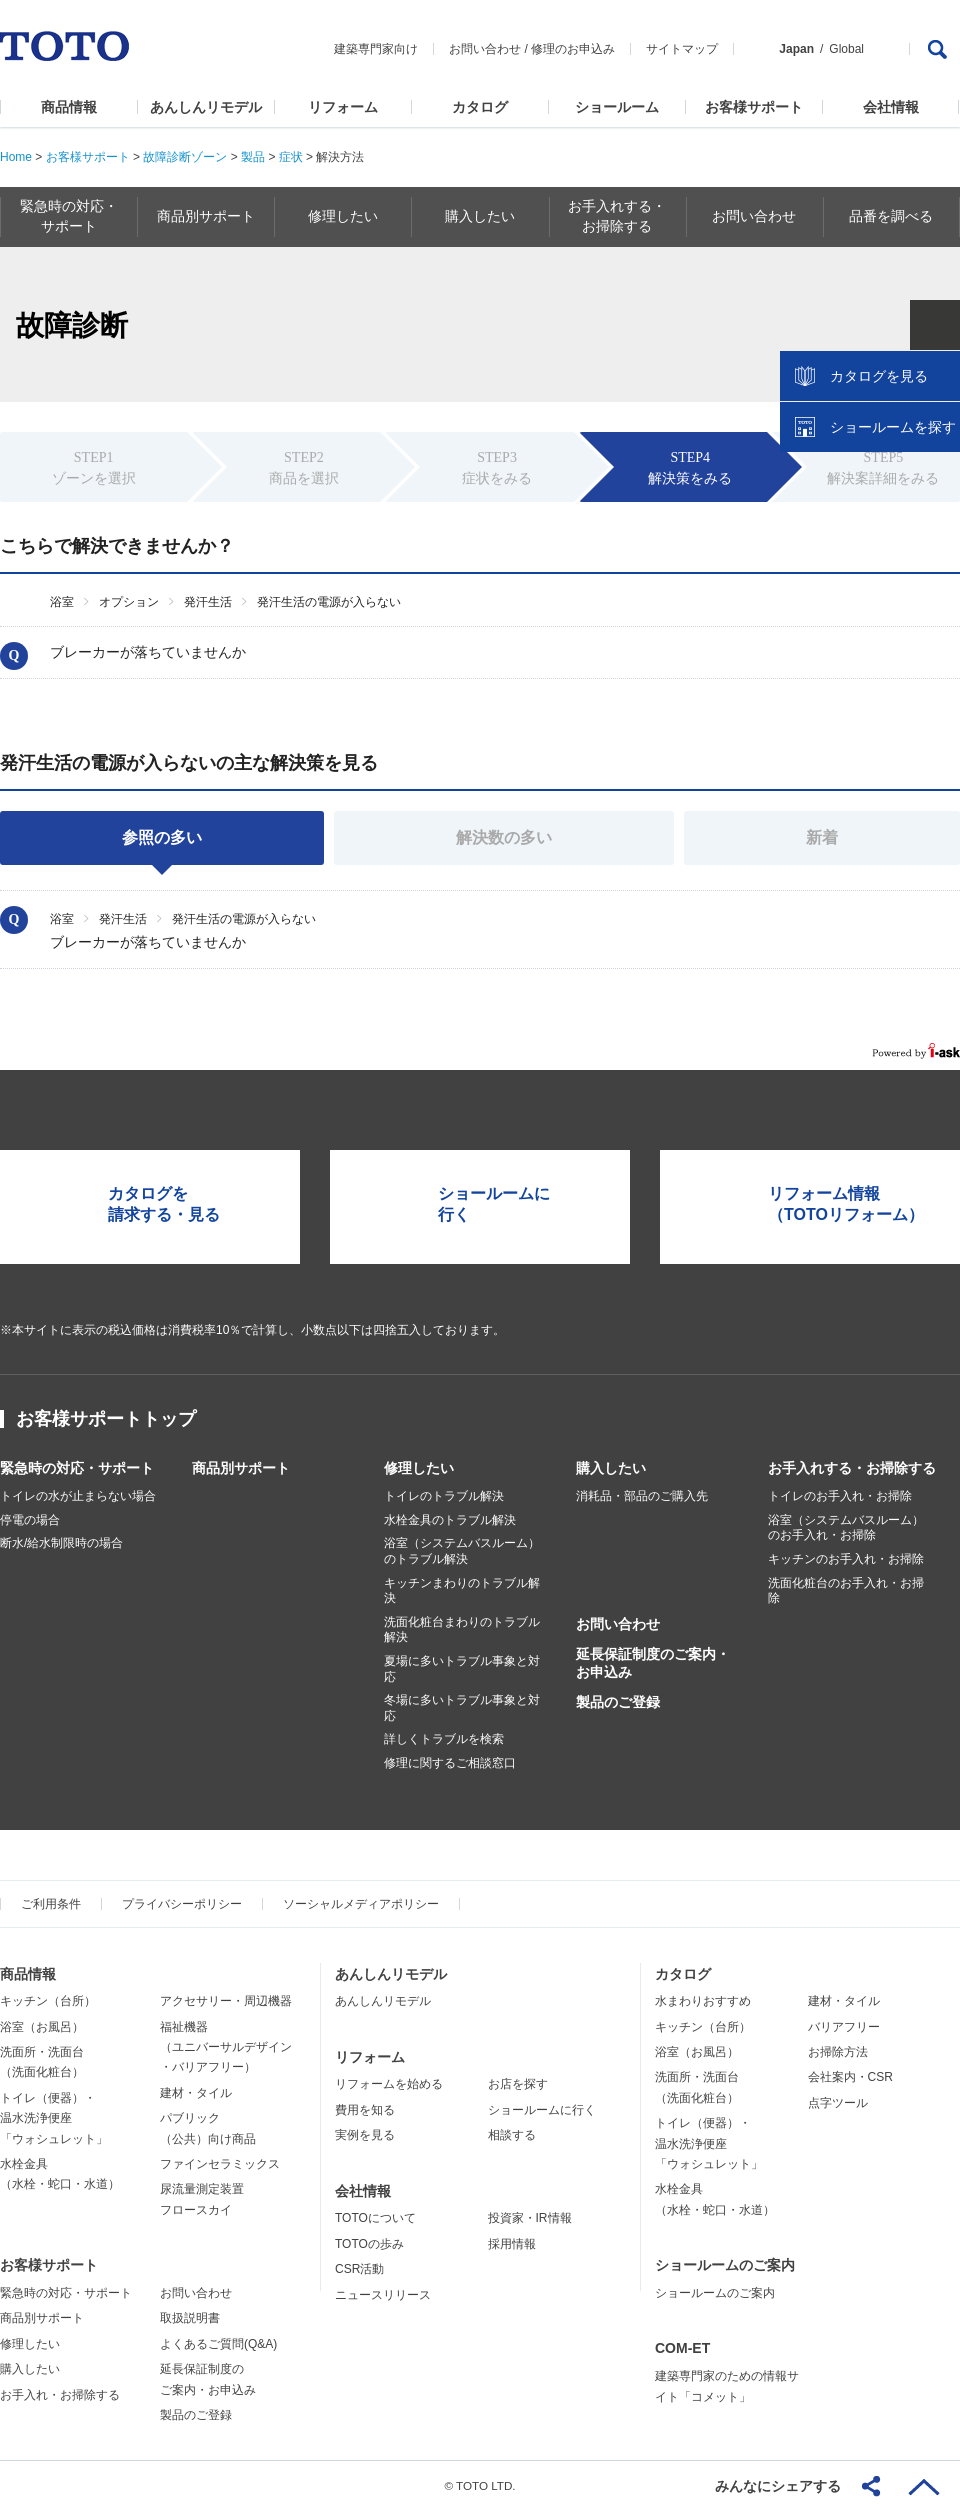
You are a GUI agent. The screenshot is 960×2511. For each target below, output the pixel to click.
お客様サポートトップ (106, 1419)
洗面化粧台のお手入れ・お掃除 (846, 1591)
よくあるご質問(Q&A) (218, 2344)
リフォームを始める (389, 2084)
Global (846, 49)
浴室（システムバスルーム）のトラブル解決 (462, 1551)
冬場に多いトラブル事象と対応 (462, 1708)
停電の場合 (30, 1520)
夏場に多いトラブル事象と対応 (462, 1669)
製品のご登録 (618, 1702)
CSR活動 (359, 2269)
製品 (253, 157)
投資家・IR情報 (530, 2218)
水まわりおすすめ (703, 2001)
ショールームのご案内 (725, 2265)
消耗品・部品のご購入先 (642, 1496)
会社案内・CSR (850, 2077)
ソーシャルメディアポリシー (361, 1904)
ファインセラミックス (220, 2164)
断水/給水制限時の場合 (61, 1543)
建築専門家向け (376, 49)
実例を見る (365, 2135)
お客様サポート (754, 107)
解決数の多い (504, 837)
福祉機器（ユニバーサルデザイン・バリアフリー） (226, 2047)
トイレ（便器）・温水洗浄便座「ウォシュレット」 (54, 2118)
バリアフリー (844, 2027)
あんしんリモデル (206, 107)
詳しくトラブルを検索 (444, 1739)
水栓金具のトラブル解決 (450, 1520)
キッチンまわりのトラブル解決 (462, 1591)
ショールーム (617, 107)
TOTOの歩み (369, 2244)
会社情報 (891, 107)
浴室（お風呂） (42, 2027)
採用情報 (512, 2244)
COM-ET (682, 2348)
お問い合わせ (485, 49)
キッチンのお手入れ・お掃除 (846, 1559)
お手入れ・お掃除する (60, 2395)
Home (16, 157)
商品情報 (69, 107)
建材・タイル (196, 2093)
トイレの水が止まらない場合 (78, 1496)
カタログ (480, 107)
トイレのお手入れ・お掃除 (840, 1496)
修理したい (419, 1468)
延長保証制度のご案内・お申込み (653, 1663)
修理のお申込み (573, 49)
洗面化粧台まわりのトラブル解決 (462, 1630)
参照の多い (162, 837)
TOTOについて (375, 2218)
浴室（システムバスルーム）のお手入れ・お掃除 (846, 1528)
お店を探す (518, 2084)
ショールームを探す (893, 427)
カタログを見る (879, 376)
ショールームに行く (542, 2110)
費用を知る (365, 2110)
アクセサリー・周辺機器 (226, 2001)
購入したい (611, 1468)
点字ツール (838, 2103)
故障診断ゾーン (185, 157)
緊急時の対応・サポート (77, 1468)
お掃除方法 (838, 2052)
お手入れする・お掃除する (852, 1468)
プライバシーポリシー (182, 1904)
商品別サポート (241, 1468)
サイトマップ (682, 49)
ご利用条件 (51, 1904)
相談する (512, 2135)
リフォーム (343, 107)
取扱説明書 (190, 2318)
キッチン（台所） (48, 2001)
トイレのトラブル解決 (444, 1496)
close (935, 325)
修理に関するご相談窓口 (450, 1763)
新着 (822, 837)
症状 (291, 157)
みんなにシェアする (778, 2486)
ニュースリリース (383, 2295)
